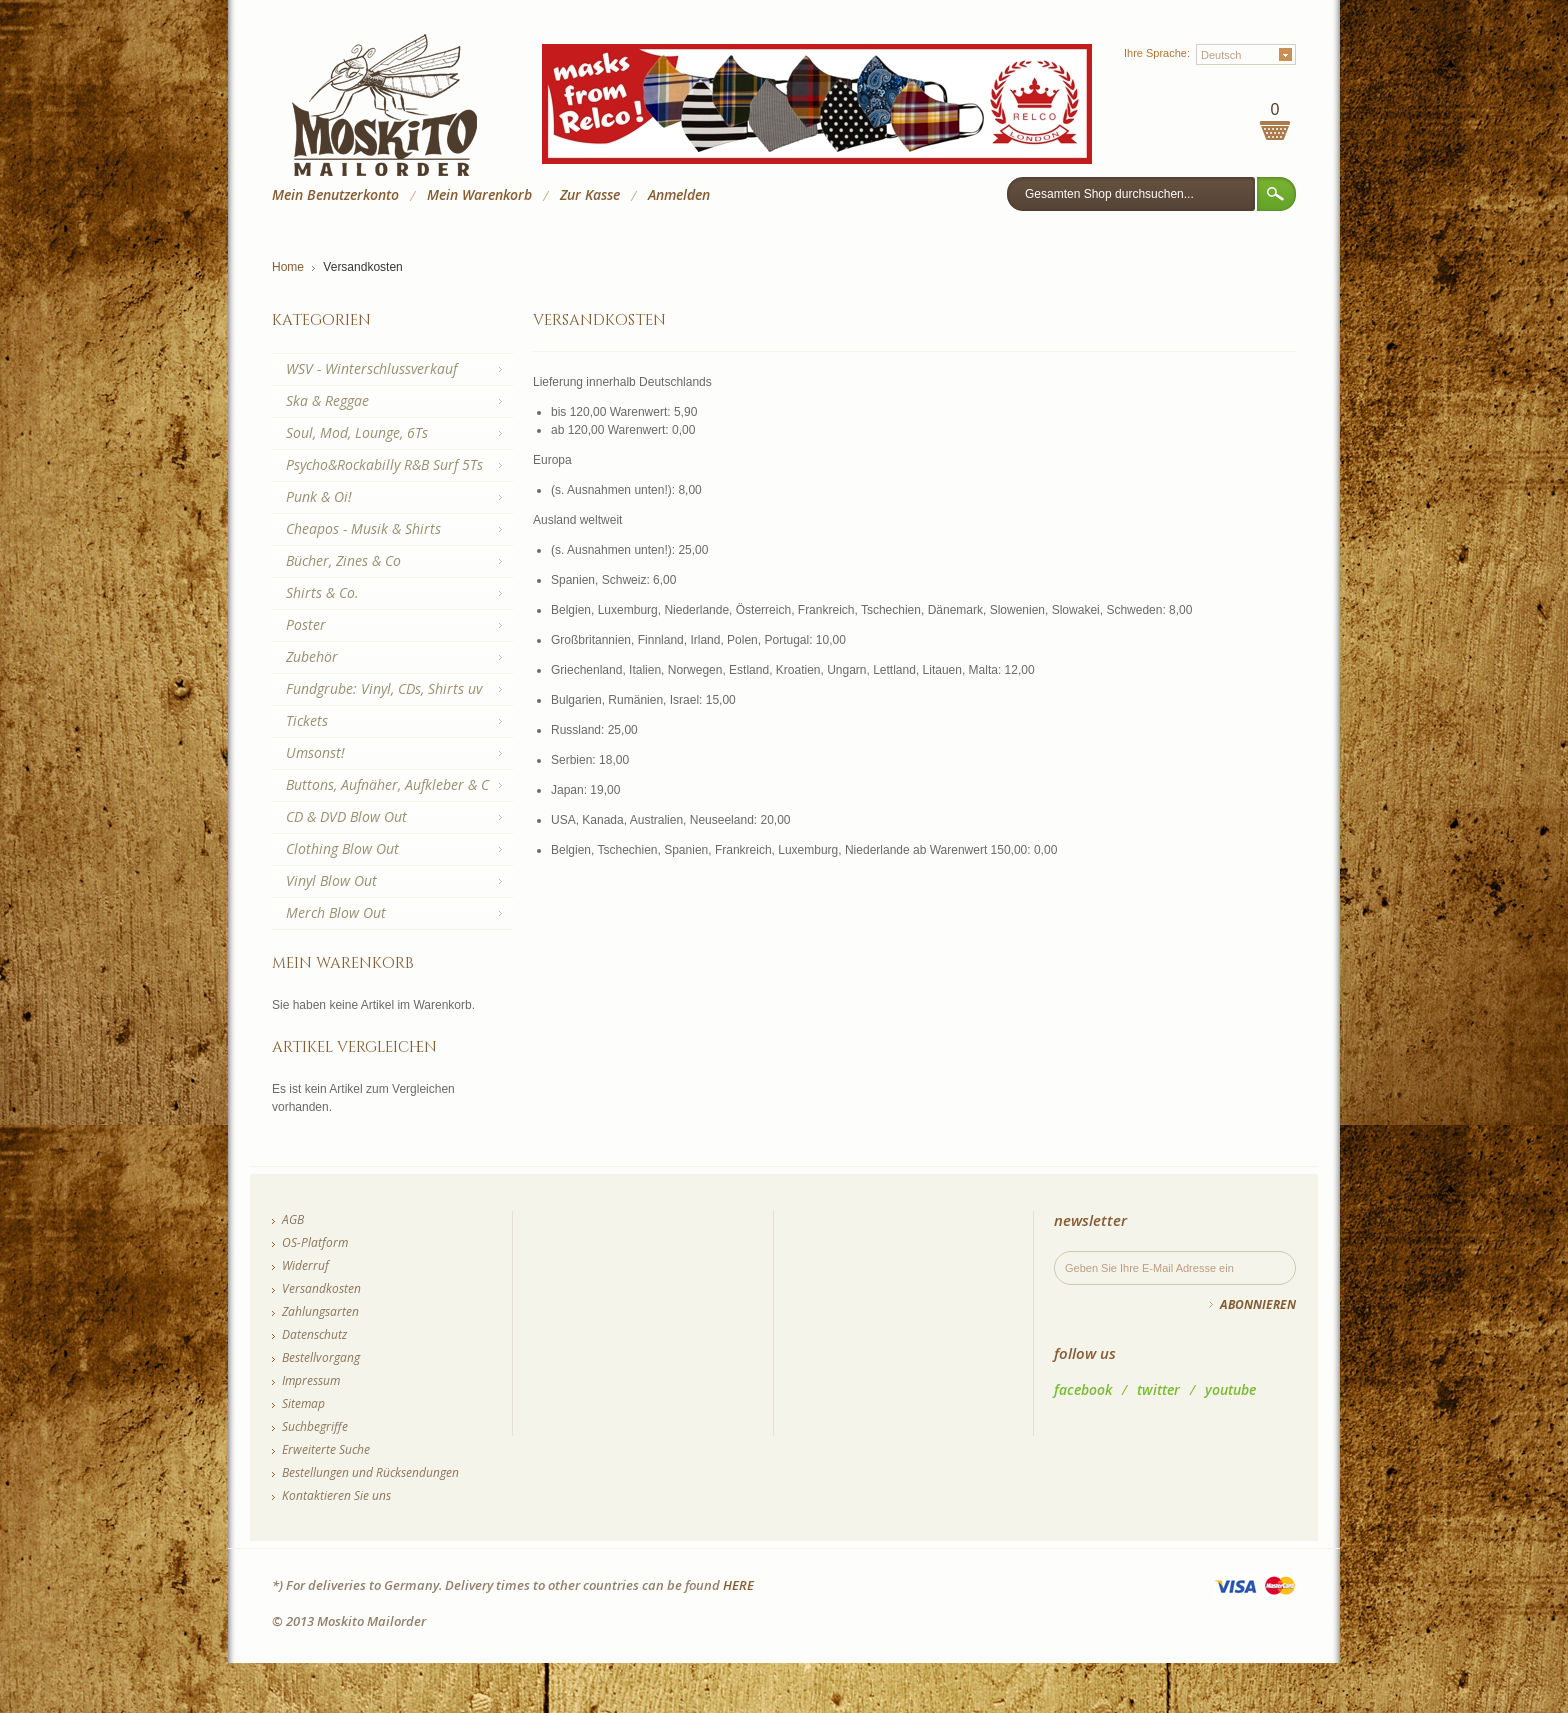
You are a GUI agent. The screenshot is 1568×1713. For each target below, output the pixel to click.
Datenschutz (314, 1334)
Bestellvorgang (321, 1357)
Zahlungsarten (320, 1311)
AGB (293, 1219)
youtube (1230, 1389)
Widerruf (305, 1265)
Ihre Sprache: (1157, 53)
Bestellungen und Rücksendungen (370, 1472)
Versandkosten (321, 1288)
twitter (1158, 1389)
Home (288, 267)
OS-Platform (315, 1242)
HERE (738, 1585)
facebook (1083, 1389)
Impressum (311, 1380)
